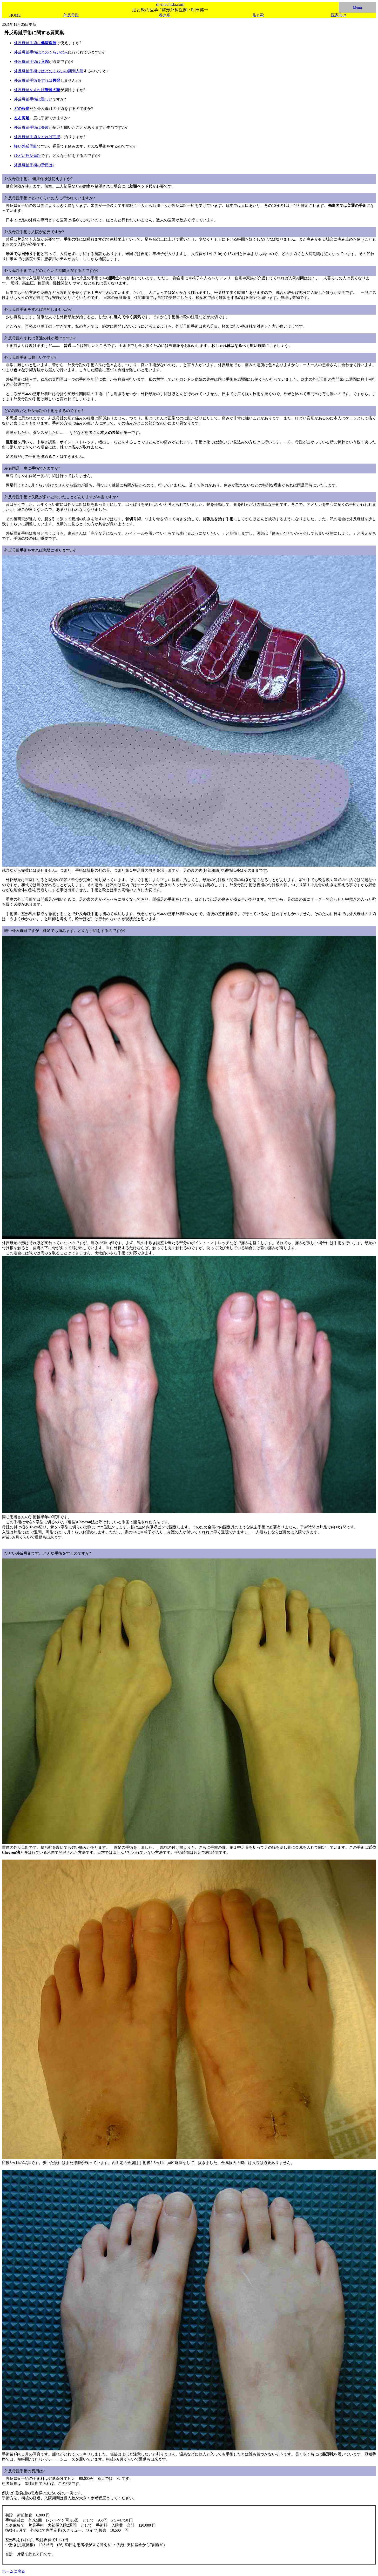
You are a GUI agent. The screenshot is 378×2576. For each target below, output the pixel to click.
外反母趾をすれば (37, 90)
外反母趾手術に (35, 43)
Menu (357, 7)
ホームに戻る (13, 2571)
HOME (15, 15)
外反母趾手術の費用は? (34, 165)
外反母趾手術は (31, 62)
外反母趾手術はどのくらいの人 (41, 52)
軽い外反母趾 (25, 146)
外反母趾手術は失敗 (31, 127)
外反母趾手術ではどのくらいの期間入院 (48, 71)
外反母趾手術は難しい (33, 99)
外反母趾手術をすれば (37, 80)
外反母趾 (71, 15)
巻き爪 (164, 15)
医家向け (338, 15)
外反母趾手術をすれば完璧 (37, 137)
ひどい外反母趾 (27, 156)
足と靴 (258, 15)
